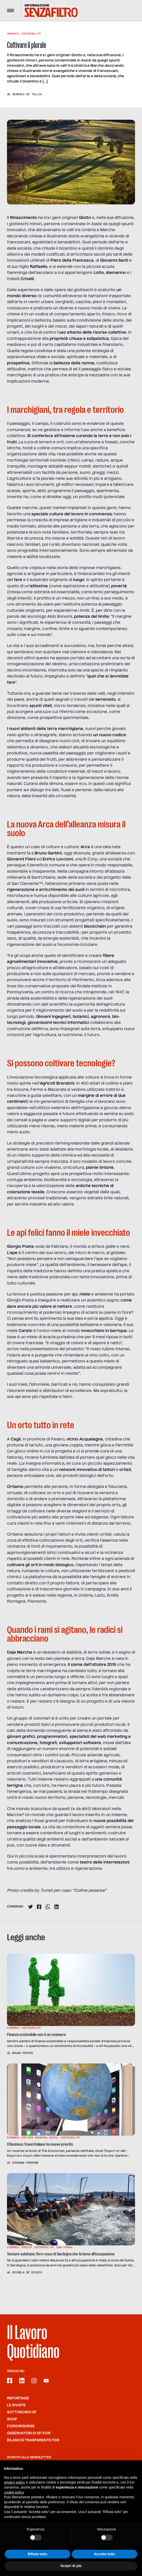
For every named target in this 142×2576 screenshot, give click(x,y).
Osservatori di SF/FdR (29, 2433)
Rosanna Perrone (25, 2163)
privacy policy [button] (14, 2482)
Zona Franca (64, 2247)
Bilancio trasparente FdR (33, 2440)
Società (26, 2247)
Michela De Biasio (27, 2272)
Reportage (18, 2398)
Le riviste (16, 2405)
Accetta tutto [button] (104, 2554)
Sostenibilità (31, 33)
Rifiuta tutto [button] (37, 2554)
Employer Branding (34, 2137)
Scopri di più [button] (71, 2566)
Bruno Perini (22, 2053)
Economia (13, 2027)
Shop (12, 2419)
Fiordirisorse (21, 2426)
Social (53, 2137)
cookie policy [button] (14, 2492)
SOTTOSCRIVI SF (22, 2412)
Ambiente (13, 33)
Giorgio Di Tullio (27, 94)
